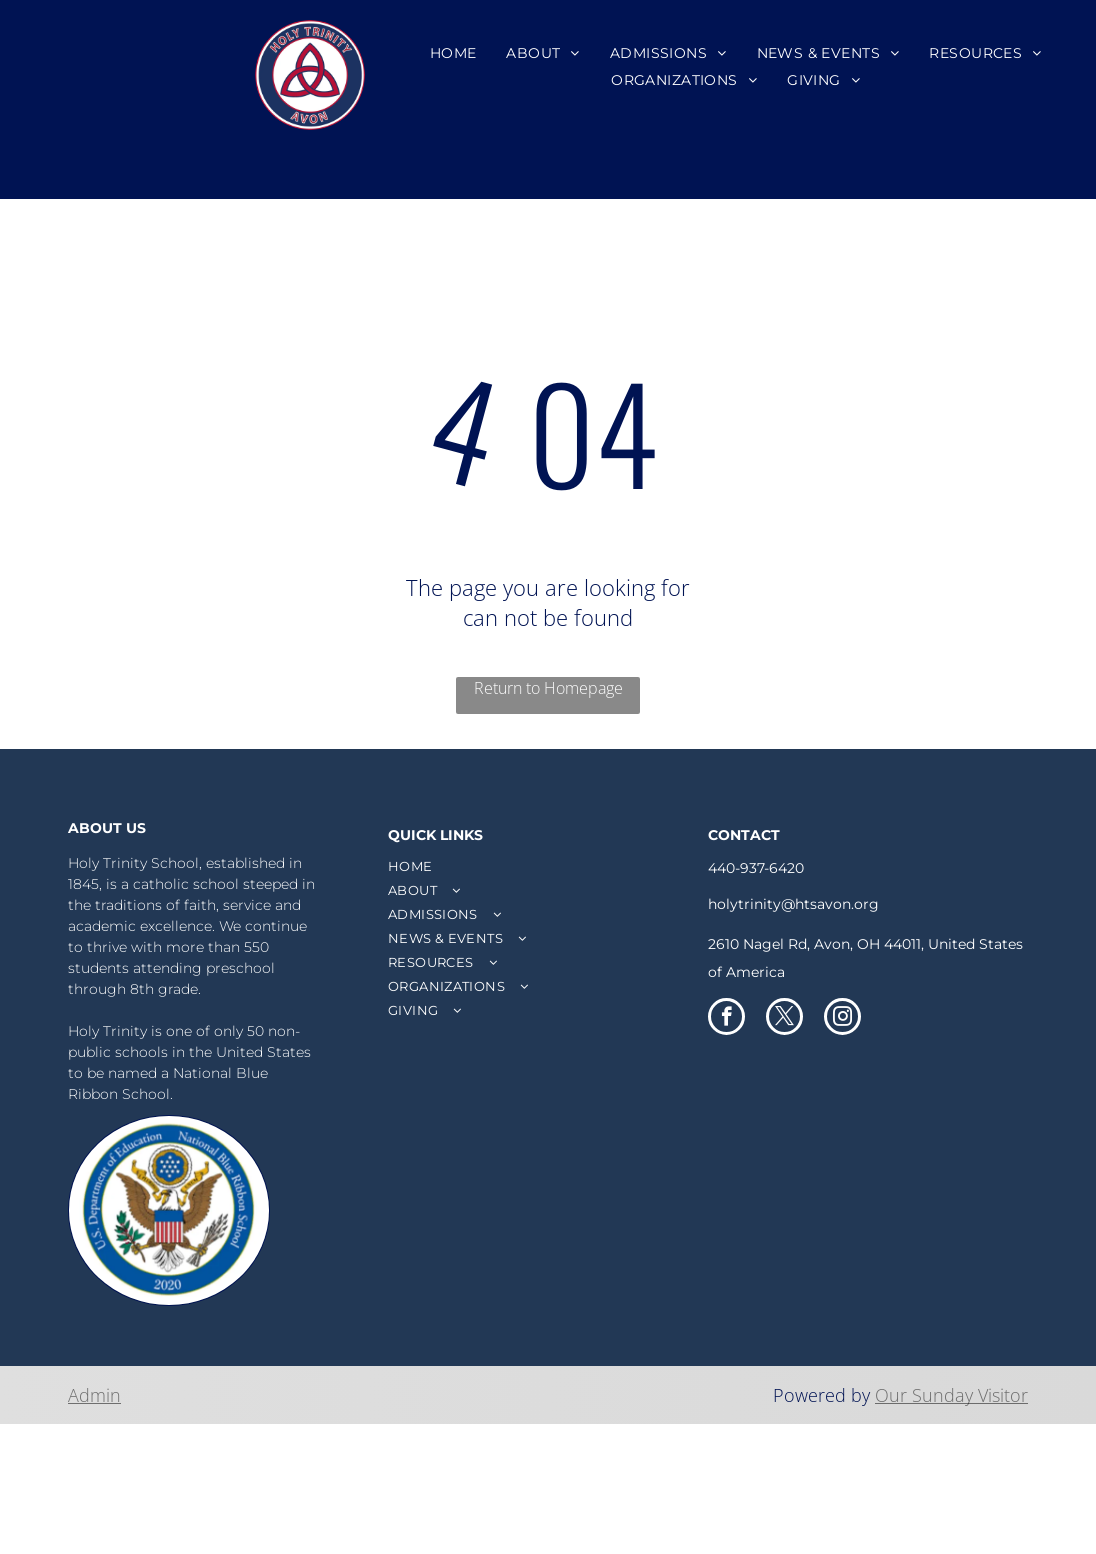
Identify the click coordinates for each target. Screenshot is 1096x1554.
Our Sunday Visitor (951, 1395)
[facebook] (726, 1019)
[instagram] (842, 1019)
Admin (94, 1395)
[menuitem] (453, 53)
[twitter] (784, 1019)
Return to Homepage (548, 688)
